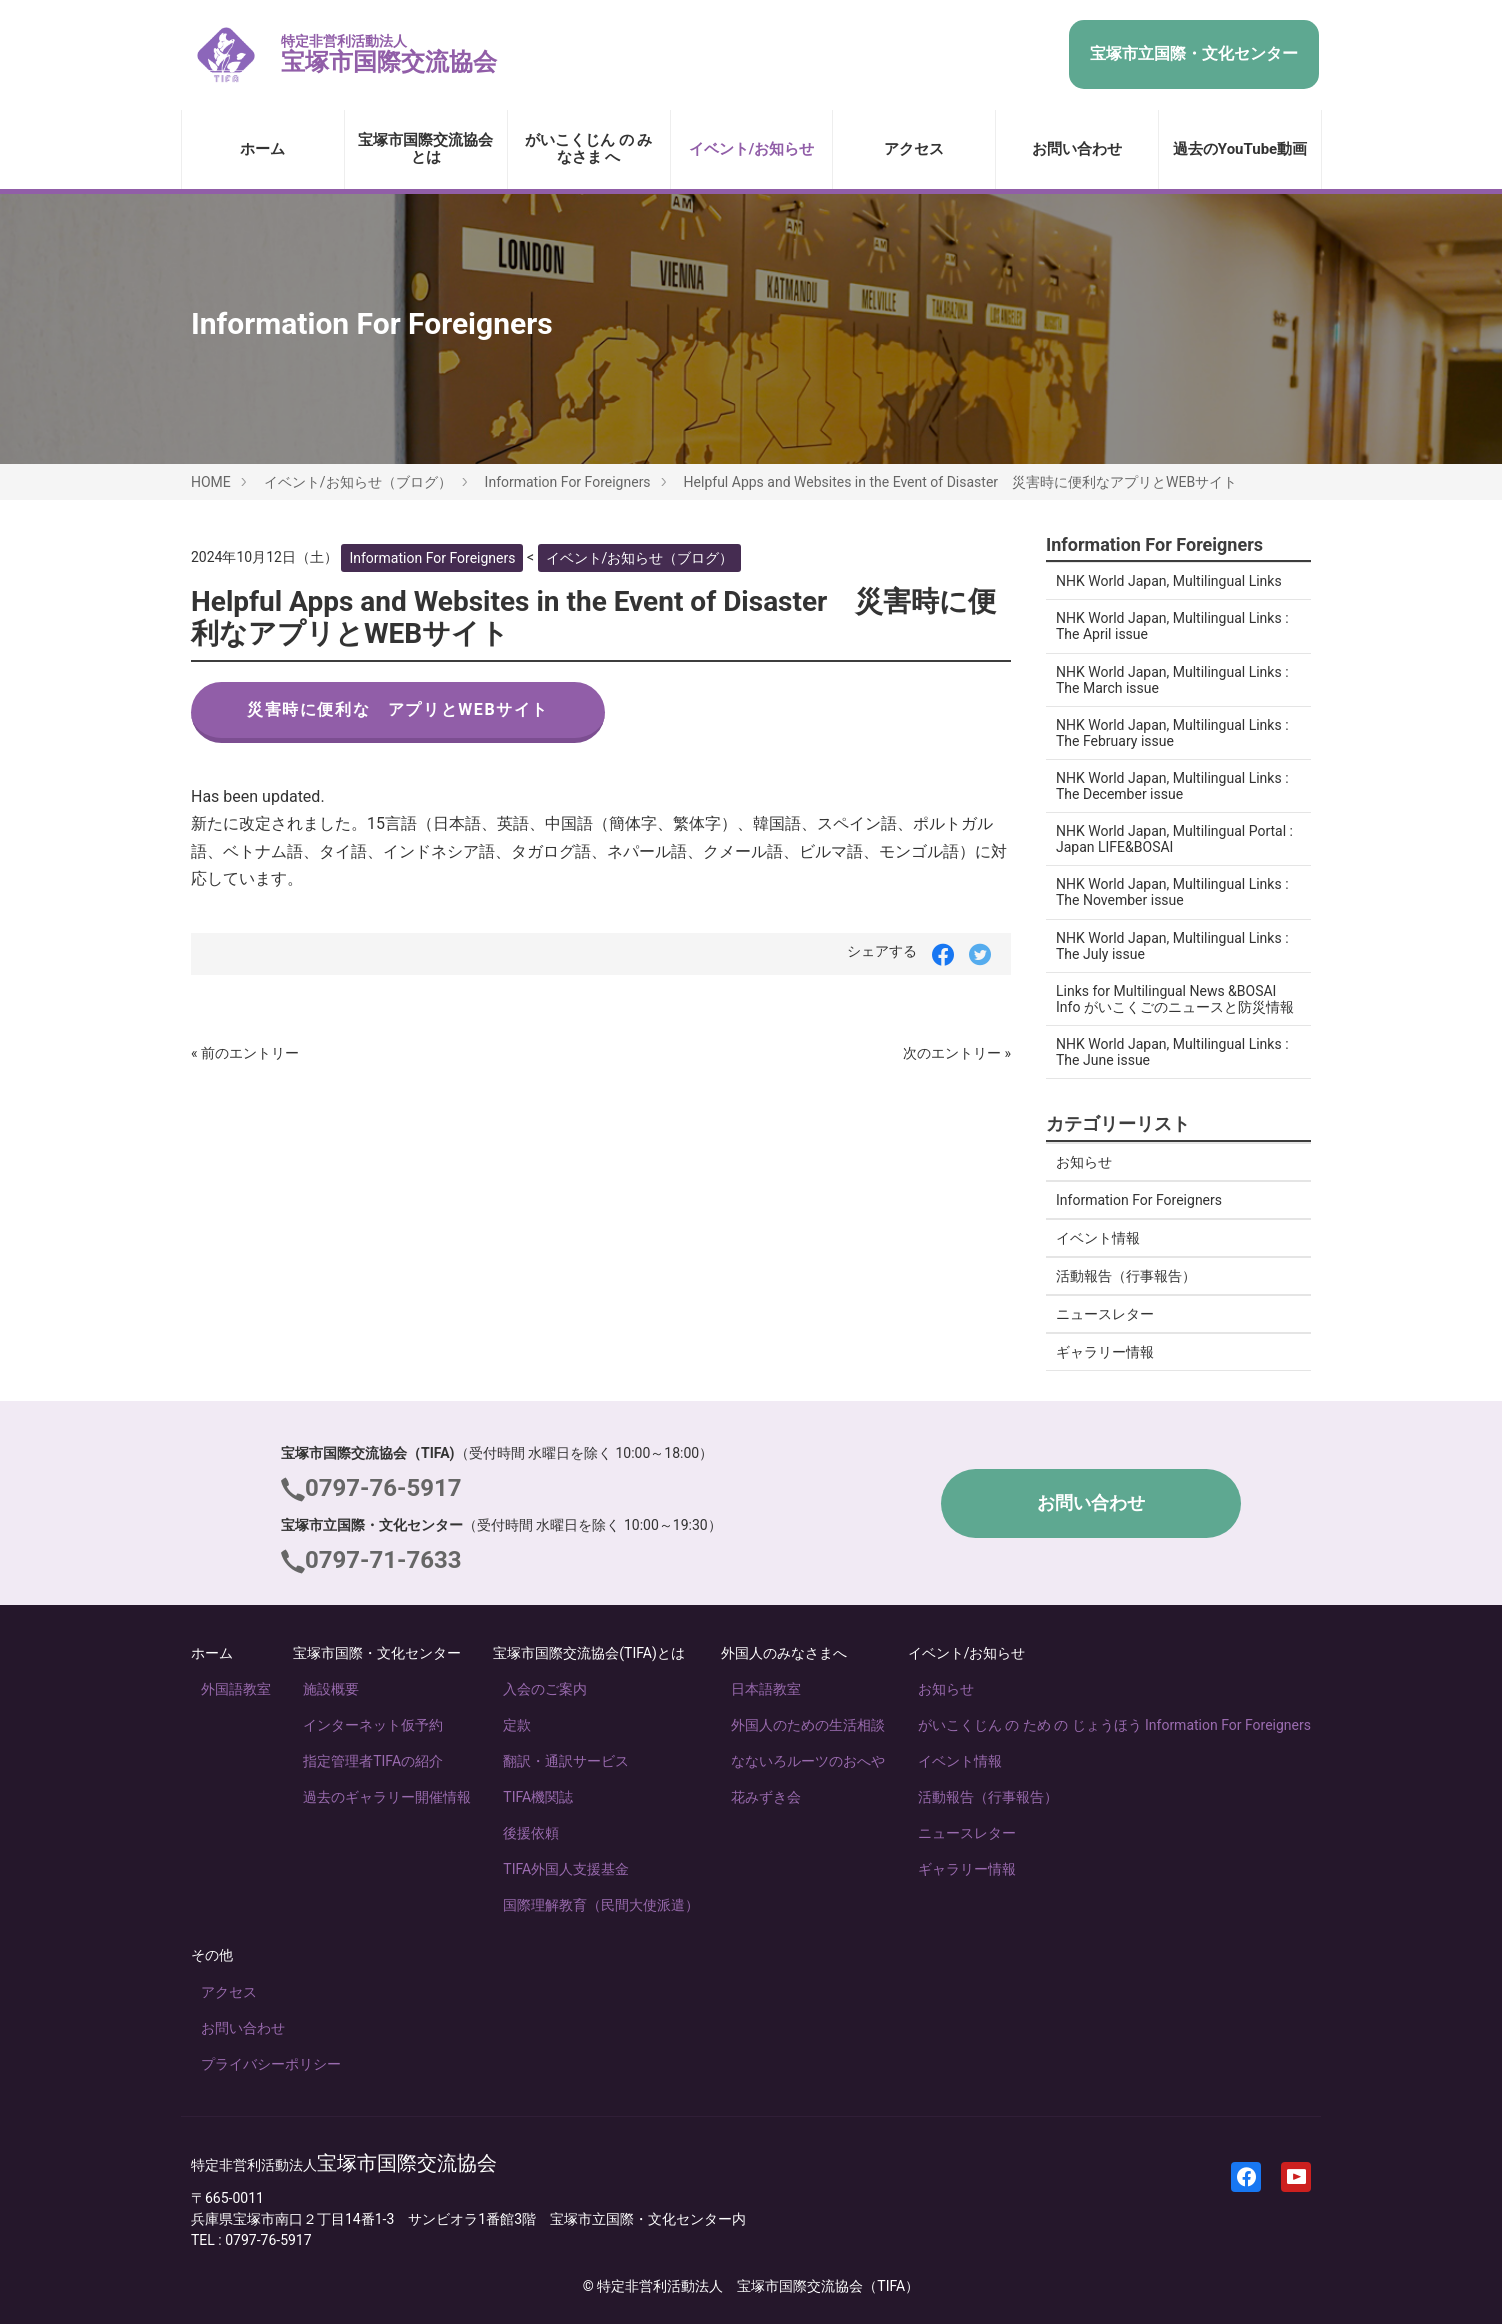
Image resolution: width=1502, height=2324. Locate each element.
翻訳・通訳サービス (566, 1761)
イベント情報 (1098, 1238)
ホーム (262, 149)
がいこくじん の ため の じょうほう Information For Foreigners (1114, 1725)
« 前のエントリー (245, 1053)
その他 (212, 1955)
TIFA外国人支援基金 (566, 1869)
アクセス (914, 149)
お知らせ (1084, 1162)
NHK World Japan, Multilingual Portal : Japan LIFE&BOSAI (1174, 839)
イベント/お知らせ (752, 149)
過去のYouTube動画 (1240, 149)
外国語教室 (236, 1689)
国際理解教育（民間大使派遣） (601, 1905)
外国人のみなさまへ (784, 1653)
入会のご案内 (545, 1689)
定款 (517, 1725)
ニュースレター (1105, 1314)
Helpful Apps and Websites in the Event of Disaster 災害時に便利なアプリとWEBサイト (961, 482)
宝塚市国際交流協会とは (425, 148)
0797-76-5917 (383, 1488)
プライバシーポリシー (271, 2064)
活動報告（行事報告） (1126, 1276)
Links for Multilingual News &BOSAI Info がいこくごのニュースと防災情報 (1175, 999)
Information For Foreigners (568, 482)
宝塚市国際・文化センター (377, 1653)
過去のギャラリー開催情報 (387, 1797)
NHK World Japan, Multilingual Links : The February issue (1172, 733)
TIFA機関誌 (538, 1797)
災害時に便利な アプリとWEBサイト (398, 709)
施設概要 (331, 1689)
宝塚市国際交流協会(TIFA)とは (589, 1653)
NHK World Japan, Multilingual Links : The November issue (1172, 892)
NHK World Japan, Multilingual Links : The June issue (1172, 1052)
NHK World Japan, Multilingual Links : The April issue (1172, 626)
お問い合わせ (1077, 149)
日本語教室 (766, 1689)
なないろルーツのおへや (808, 1761)
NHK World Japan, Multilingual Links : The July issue (1172, 946)
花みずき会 (766, 1797)
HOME (211, 482)
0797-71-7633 (383, 1560)
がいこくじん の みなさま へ (588, 148)
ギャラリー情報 (1105, 1352)
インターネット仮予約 (373, 1725)
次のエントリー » (957, 1053)
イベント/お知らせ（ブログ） (358, 482)
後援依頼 (531, 1833)
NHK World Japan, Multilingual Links (1169, 581)
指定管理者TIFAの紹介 (373, 1761)
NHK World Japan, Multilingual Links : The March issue (1172, 680)
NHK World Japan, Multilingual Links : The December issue (1172, 786)
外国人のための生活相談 (808, 1725)
